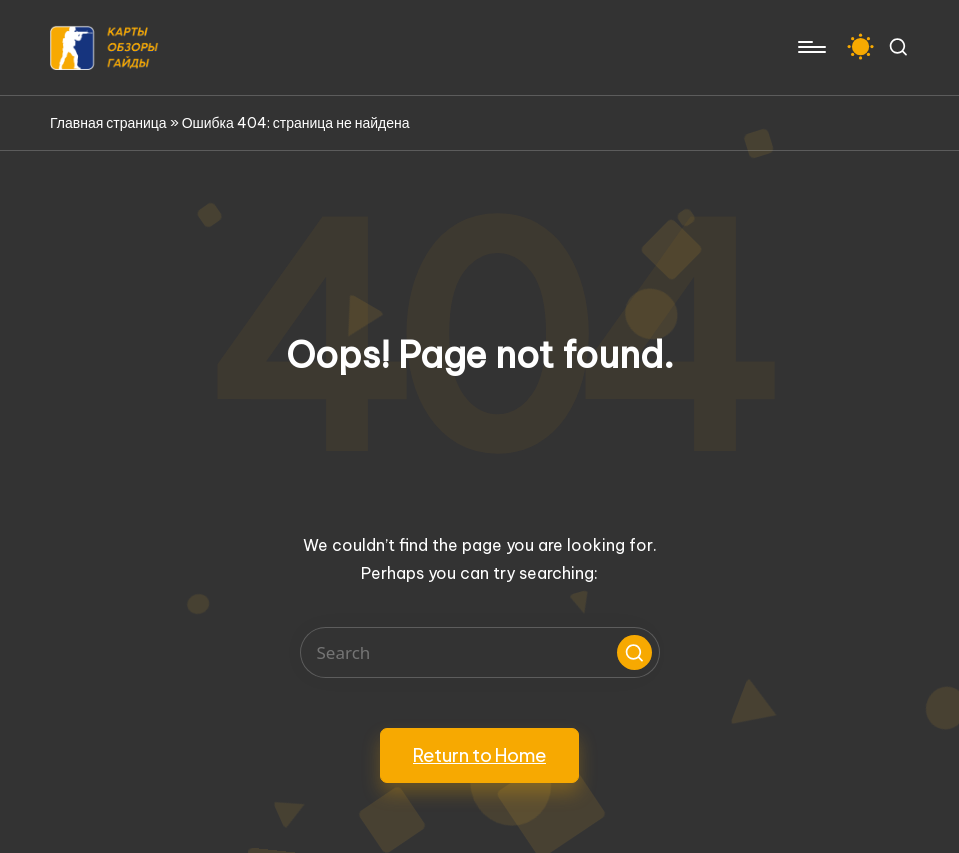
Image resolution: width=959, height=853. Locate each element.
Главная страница (108, 123)
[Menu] (810, 47)
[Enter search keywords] (480, 652)
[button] (634, 652)
